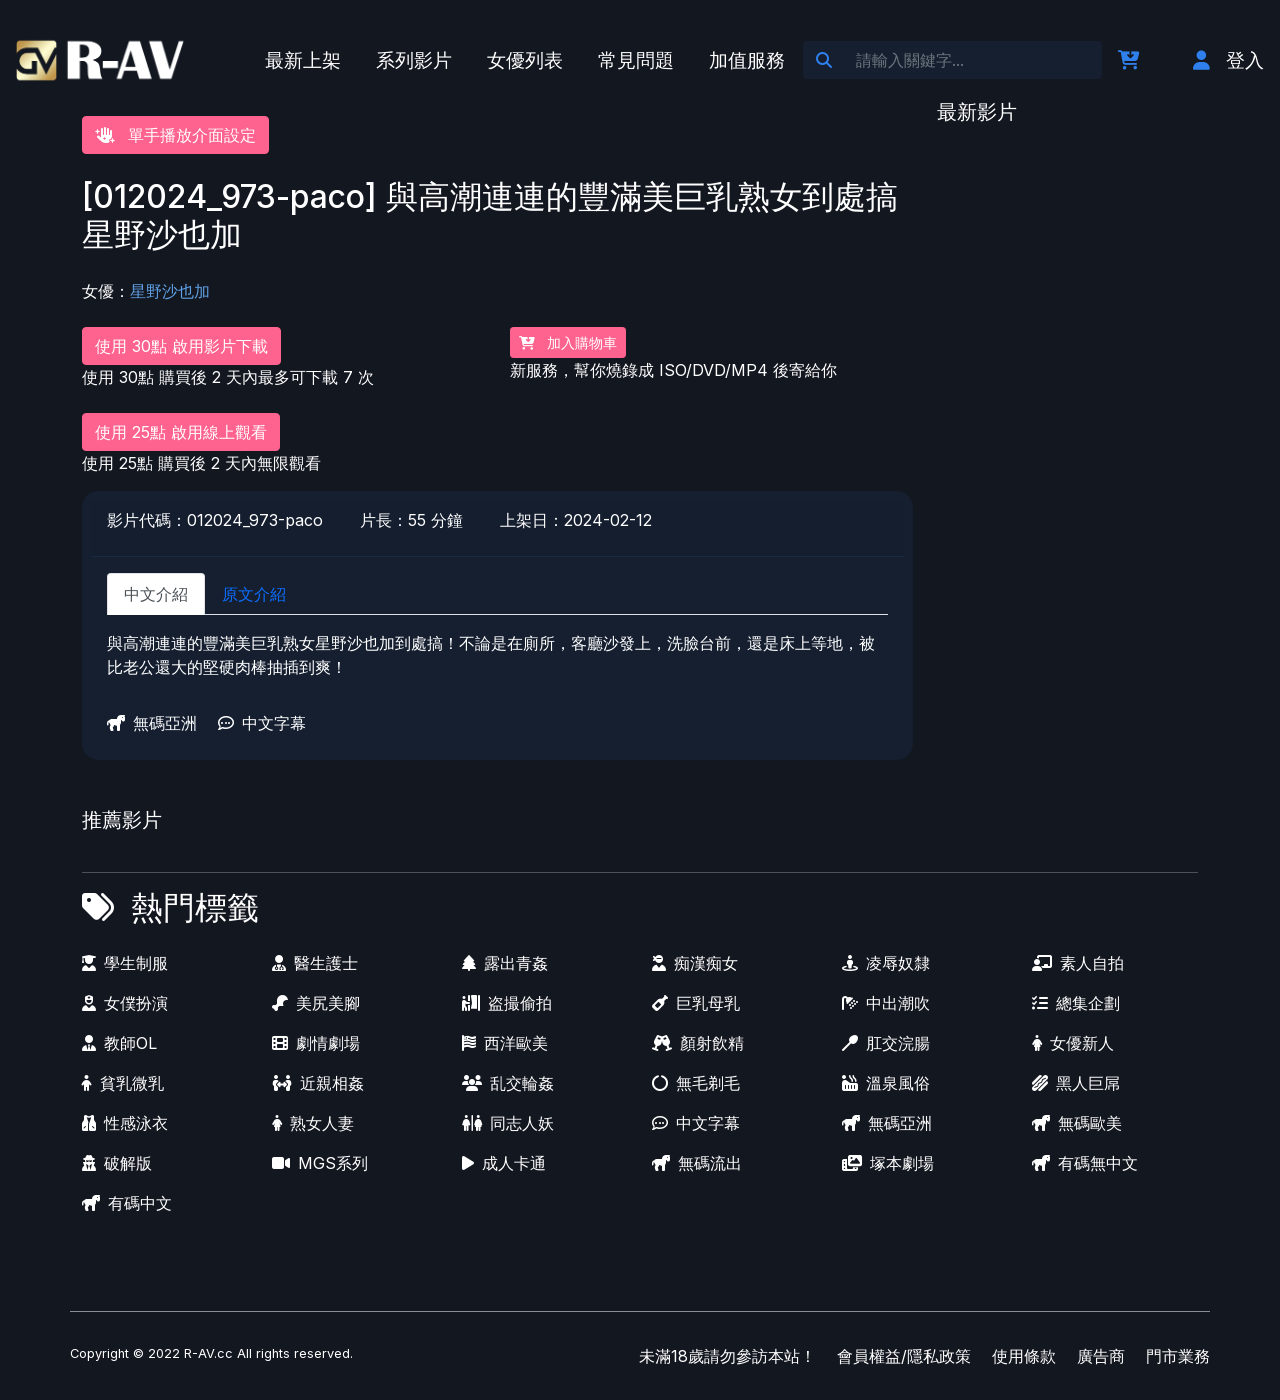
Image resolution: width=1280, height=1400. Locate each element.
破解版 (117, 1163)
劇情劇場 (316, 1043)
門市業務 (1178, 1356)
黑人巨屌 (1076, 1083)
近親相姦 (318, 1083)
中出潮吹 (886, 1003)
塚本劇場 (888, 1163)
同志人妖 (508, 1123)
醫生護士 (315, 963)
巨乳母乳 (696, 1003)
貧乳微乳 (123, 1083)
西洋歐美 (505, 1043)
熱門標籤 (195, 907)
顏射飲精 (698, 1043)
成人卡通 (504, 1163)
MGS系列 (320, 1163)
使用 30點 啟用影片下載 (181, 346)
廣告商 (1101, 1356)
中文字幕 (262, 723)
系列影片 (414, 60)
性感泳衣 (125, 1123)
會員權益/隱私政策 (904, 1356)
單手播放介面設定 (175, 135)
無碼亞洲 (152, 723)
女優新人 (1073, 1043)
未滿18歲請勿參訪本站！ (727, 1356)
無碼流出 (697, 1163)
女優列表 (525, 60)
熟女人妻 (313, 1123)
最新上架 (303, 60)
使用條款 (1024, 1356)
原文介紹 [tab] (254, 594)
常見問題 (636, 60)
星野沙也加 (170, 291)
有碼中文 (127, 1203)
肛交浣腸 (886, 1043)
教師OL (119, 1043)
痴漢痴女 (695, 963)
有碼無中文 (1085, 1163)
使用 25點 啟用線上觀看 (181, 432)
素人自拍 (1078, 963)
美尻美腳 (316, 1003)
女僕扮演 (125, 1003)
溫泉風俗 (886, 1083)
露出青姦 (505, 963)
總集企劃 (1076, 1003)
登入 (1228, 60)
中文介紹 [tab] (156, 594)
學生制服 (125, 963)
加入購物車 (568, 342)
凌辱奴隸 (886, 963)
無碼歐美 (1077, 1123)
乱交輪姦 (508, 1083)
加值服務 (747, 60)
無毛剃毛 (696, 1083)
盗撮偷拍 (507, 1003)
